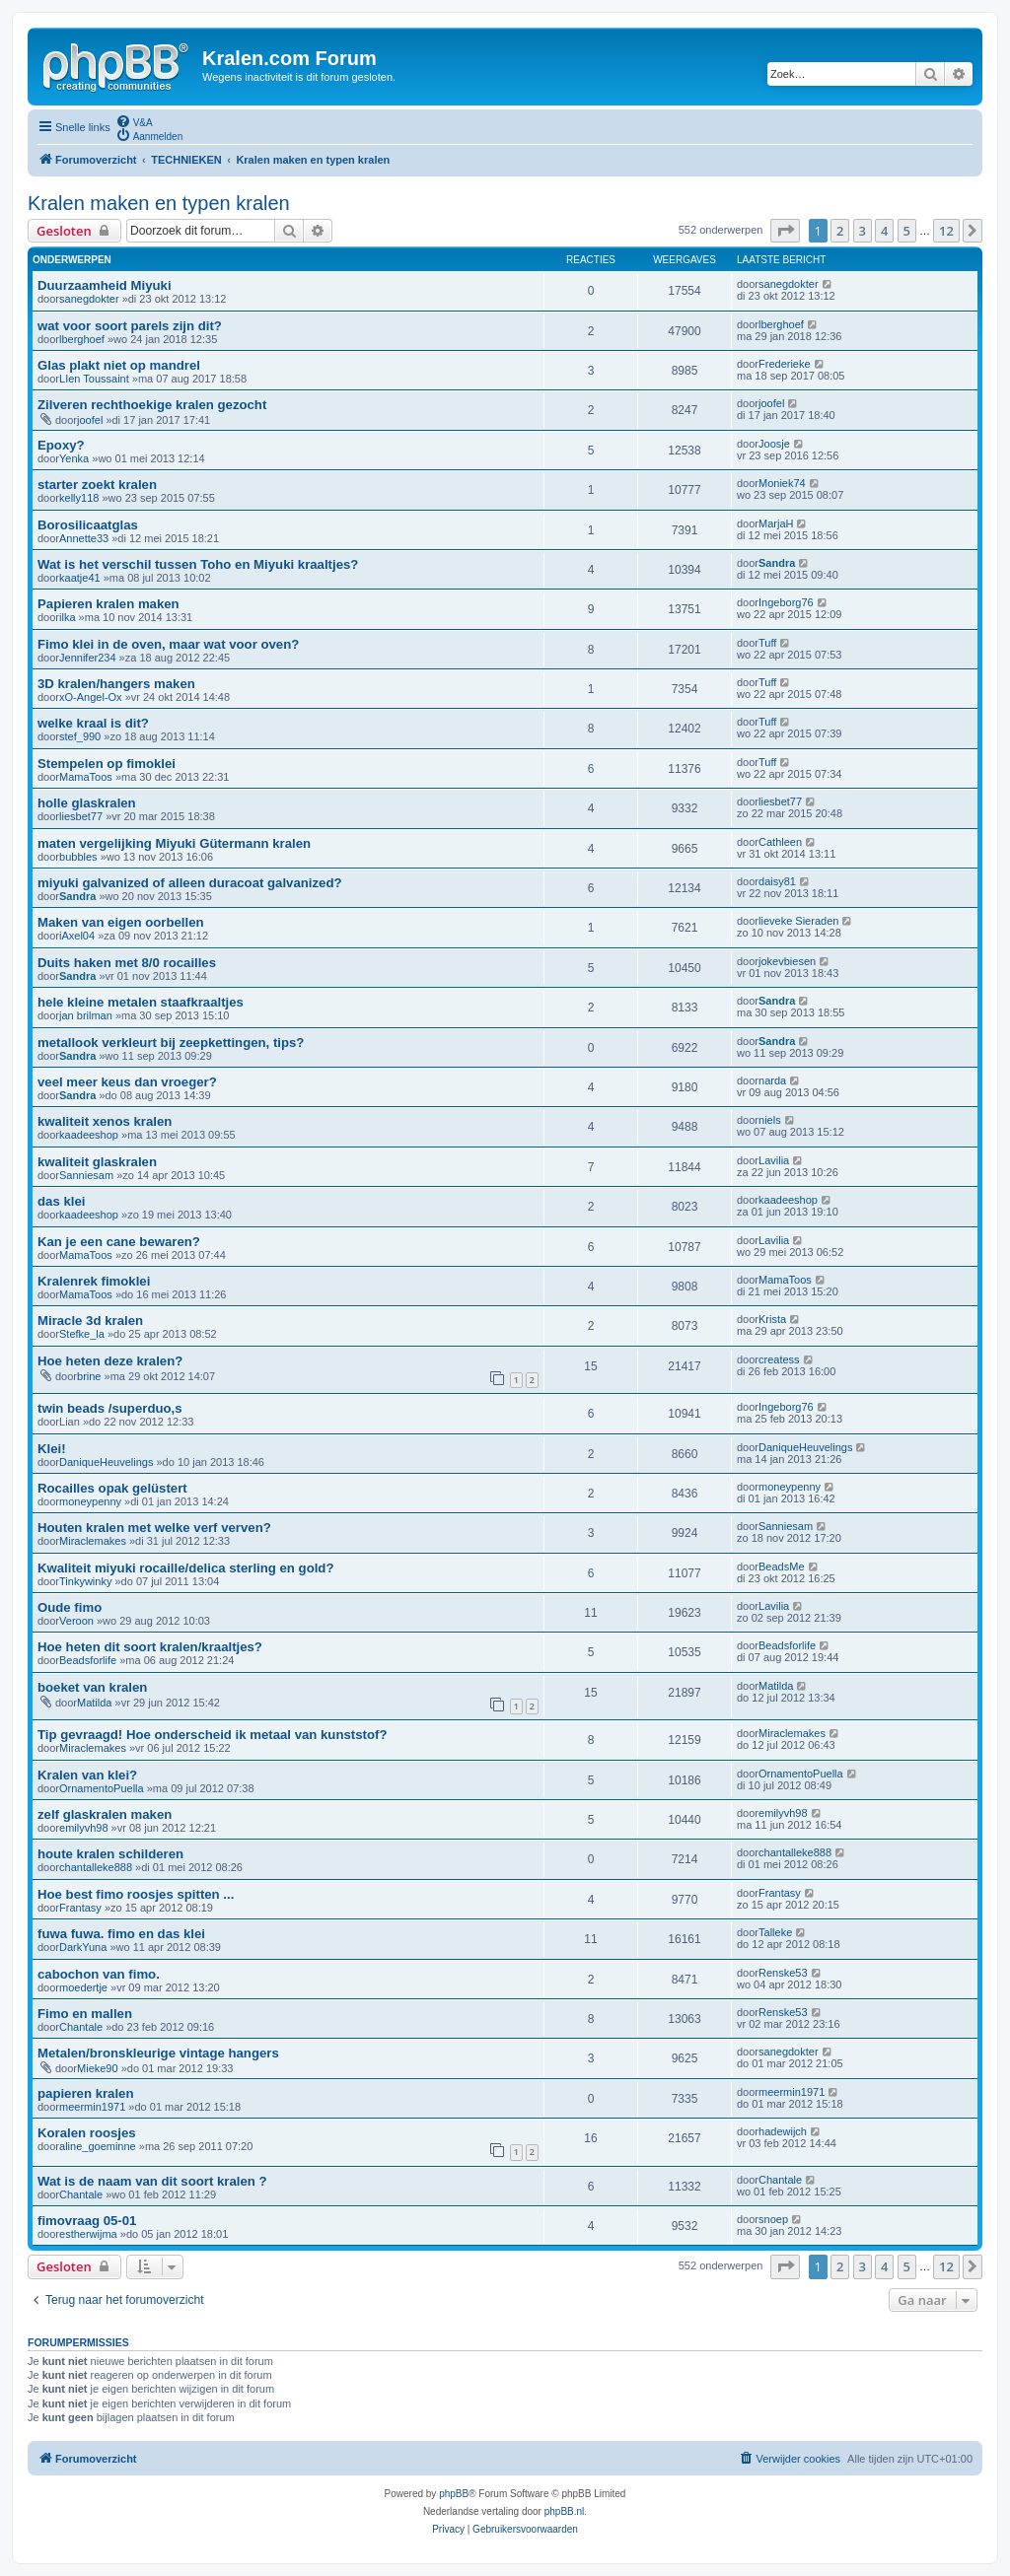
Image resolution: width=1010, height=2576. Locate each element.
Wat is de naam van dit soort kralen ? (152, 2181)
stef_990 (80, 736)
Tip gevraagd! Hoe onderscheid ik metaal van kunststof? (212, 1734)
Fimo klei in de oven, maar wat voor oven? (168, 644)
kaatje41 (80, 578)
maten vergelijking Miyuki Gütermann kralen (174, 843)
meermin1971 (92, 2107)
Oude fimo (69, 1607)
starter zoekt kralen (97, 484)
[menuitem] (134, 121)
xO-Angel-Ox (90, 697)
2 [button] (839, 231)
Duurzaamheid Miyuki (104, 285)
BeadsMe (781, 1566)
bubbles (78, 857)
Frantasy (80, 1908)
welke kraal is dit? (93, 723)
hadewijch (782, 2131)
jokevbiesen (787, 961)
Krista (772, 1319)
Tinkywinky (85, 1581)
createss (779, 1359)
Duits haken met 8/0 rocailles (126, 962)
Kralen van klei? (87, 1775)
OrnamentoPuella (101, 1788)
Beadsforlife (87, 1660)
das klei (61, 1201)
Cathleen (780, 842)
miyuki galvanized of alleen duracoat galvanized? (189, 882)
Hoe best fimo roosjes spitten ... (135, 1894)
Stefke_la (82, 1334)
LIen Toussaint (94, 378)
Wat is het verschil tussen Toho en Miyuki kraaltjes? (197, 564)
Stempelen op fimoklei (106, 763)
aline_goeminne (97, 2146)
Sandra (776, 563)
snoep (773, 2219)
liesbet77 (81, 816)
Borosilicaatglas (87, 525)
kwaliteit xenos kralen (104, 1121)
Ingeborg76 (786, 602)
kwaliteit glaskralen (97, 1161)
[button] (785, 231)
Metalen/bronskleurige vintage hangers (158, 2053)
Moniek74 (782, 483)
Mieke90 (97, 2068)
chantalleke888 (95, 1867)
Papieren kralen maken (108, 603)
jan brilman (85, 1015)
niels (769, 1120)
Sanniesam (86, 1175)
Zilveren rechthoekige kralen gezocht (151, 404)
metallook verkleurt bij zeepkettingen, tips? (170, 1042)
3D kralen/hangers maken (116, 683)
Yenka (74, 458)
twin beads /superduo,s (109, 1408)
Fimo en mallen (84, 2013)
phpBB (454, 2493)
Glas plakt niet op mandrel (118, 365)
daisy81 (777, 881)
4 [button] (884, 231)
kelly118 (79, 498)
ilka (67, 617)
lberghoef (82, 339)
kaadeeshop (88, 1135)
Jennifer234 (87, 657)
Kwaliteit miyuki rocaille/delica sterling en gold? (185, 1568)
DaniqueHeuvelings (106, 1462)
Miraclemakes (92, 1541)
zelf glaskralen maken (104, 1814)
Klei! (51, 1448)
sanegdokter (89, 299)
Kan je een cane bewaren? (118, 1241)
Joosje (774, 444)
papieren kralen (85, 2093)
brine (89, 1376)
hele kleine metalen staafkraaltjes (140, 1002)
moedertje (83, 1987)
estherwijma (88, 2234)
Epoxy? (61, 445)
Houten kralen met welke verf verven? (154, 1527)
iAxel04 (77, 935)
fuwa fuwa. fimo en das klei (121, 1933)
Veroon (76, 1621)
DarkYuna (83, 1947)
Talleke (775, 1932)
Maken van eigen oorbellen (120, 922)
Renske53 (783, 1973)
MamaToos (85, 777)
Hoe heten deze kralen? (109, 1361)
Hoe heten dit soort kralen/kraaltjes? (149, 1646)
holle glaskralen (86, 803)
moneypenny (90, 1501)
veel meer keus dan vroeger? (127, 1082)
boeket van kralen (92, 1687)
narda (772, 1080)
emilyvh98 (83, 1828)
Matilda (94, 1702)
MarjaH (775, 523)
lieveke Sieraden (798, 921)
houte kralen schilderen (110, 1853)
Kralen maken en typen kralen (159, 203)
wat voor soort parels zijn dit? (129, 325)
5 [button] (906, 231)
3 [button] (862, 231)
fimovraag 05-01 (86, 2220)
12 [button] (946, 231)
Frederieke (784, 364)
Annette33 (83, 538)
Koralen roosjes (86, 2132)
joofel (90, 420)
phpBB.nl (564, 2511)
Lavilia (773, 1160)
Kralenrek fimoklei (93, 1281)
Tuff (767, 643)
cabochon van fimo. (98, 1974)
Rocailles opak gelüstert (112, 1488)
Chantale (81, 2027)
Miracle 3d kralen (90, 1320)
